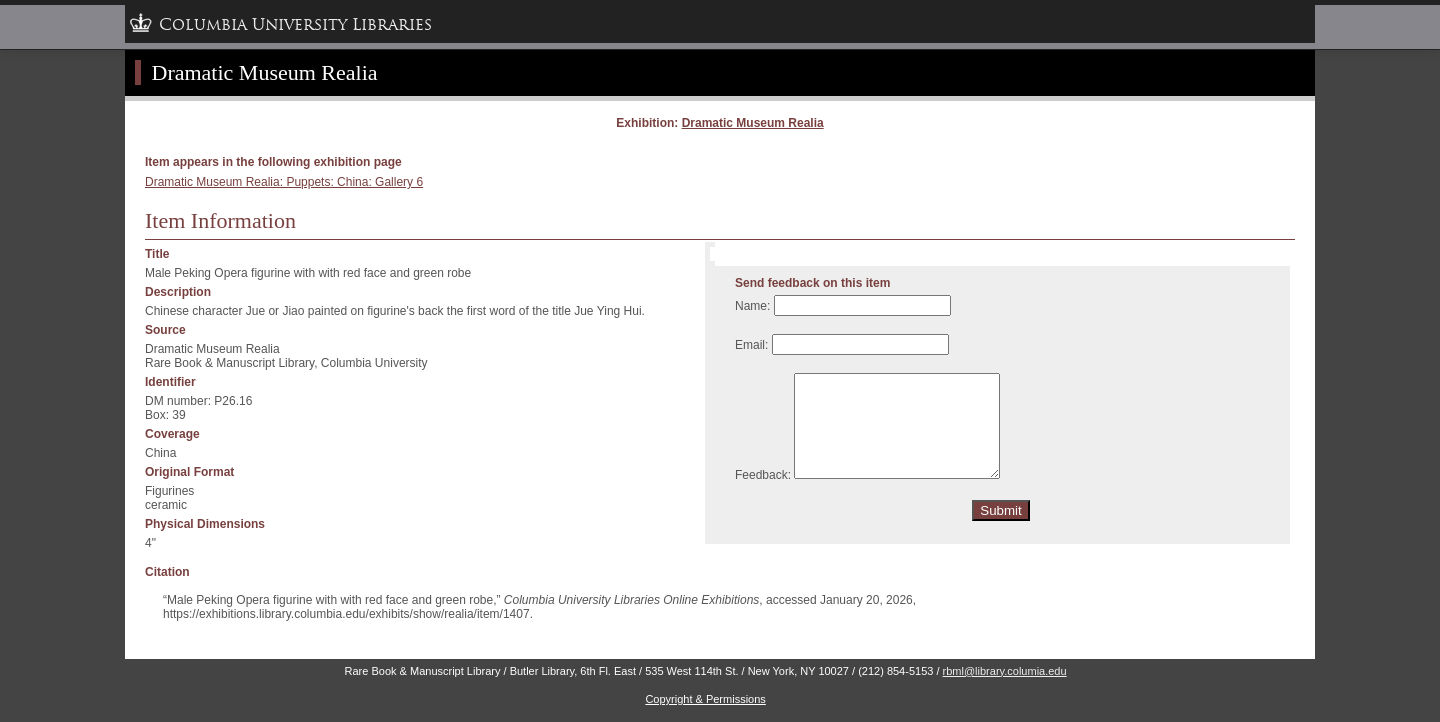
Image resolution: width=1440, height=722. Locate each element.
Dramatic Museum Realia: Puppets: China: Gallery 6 (284, 182)
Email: (751, 345)
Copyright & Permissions (705, 699)
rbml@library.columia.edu (1005, 671)
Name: (752, 306)
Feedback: (763, 475)
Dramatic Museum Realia (753, 123)
